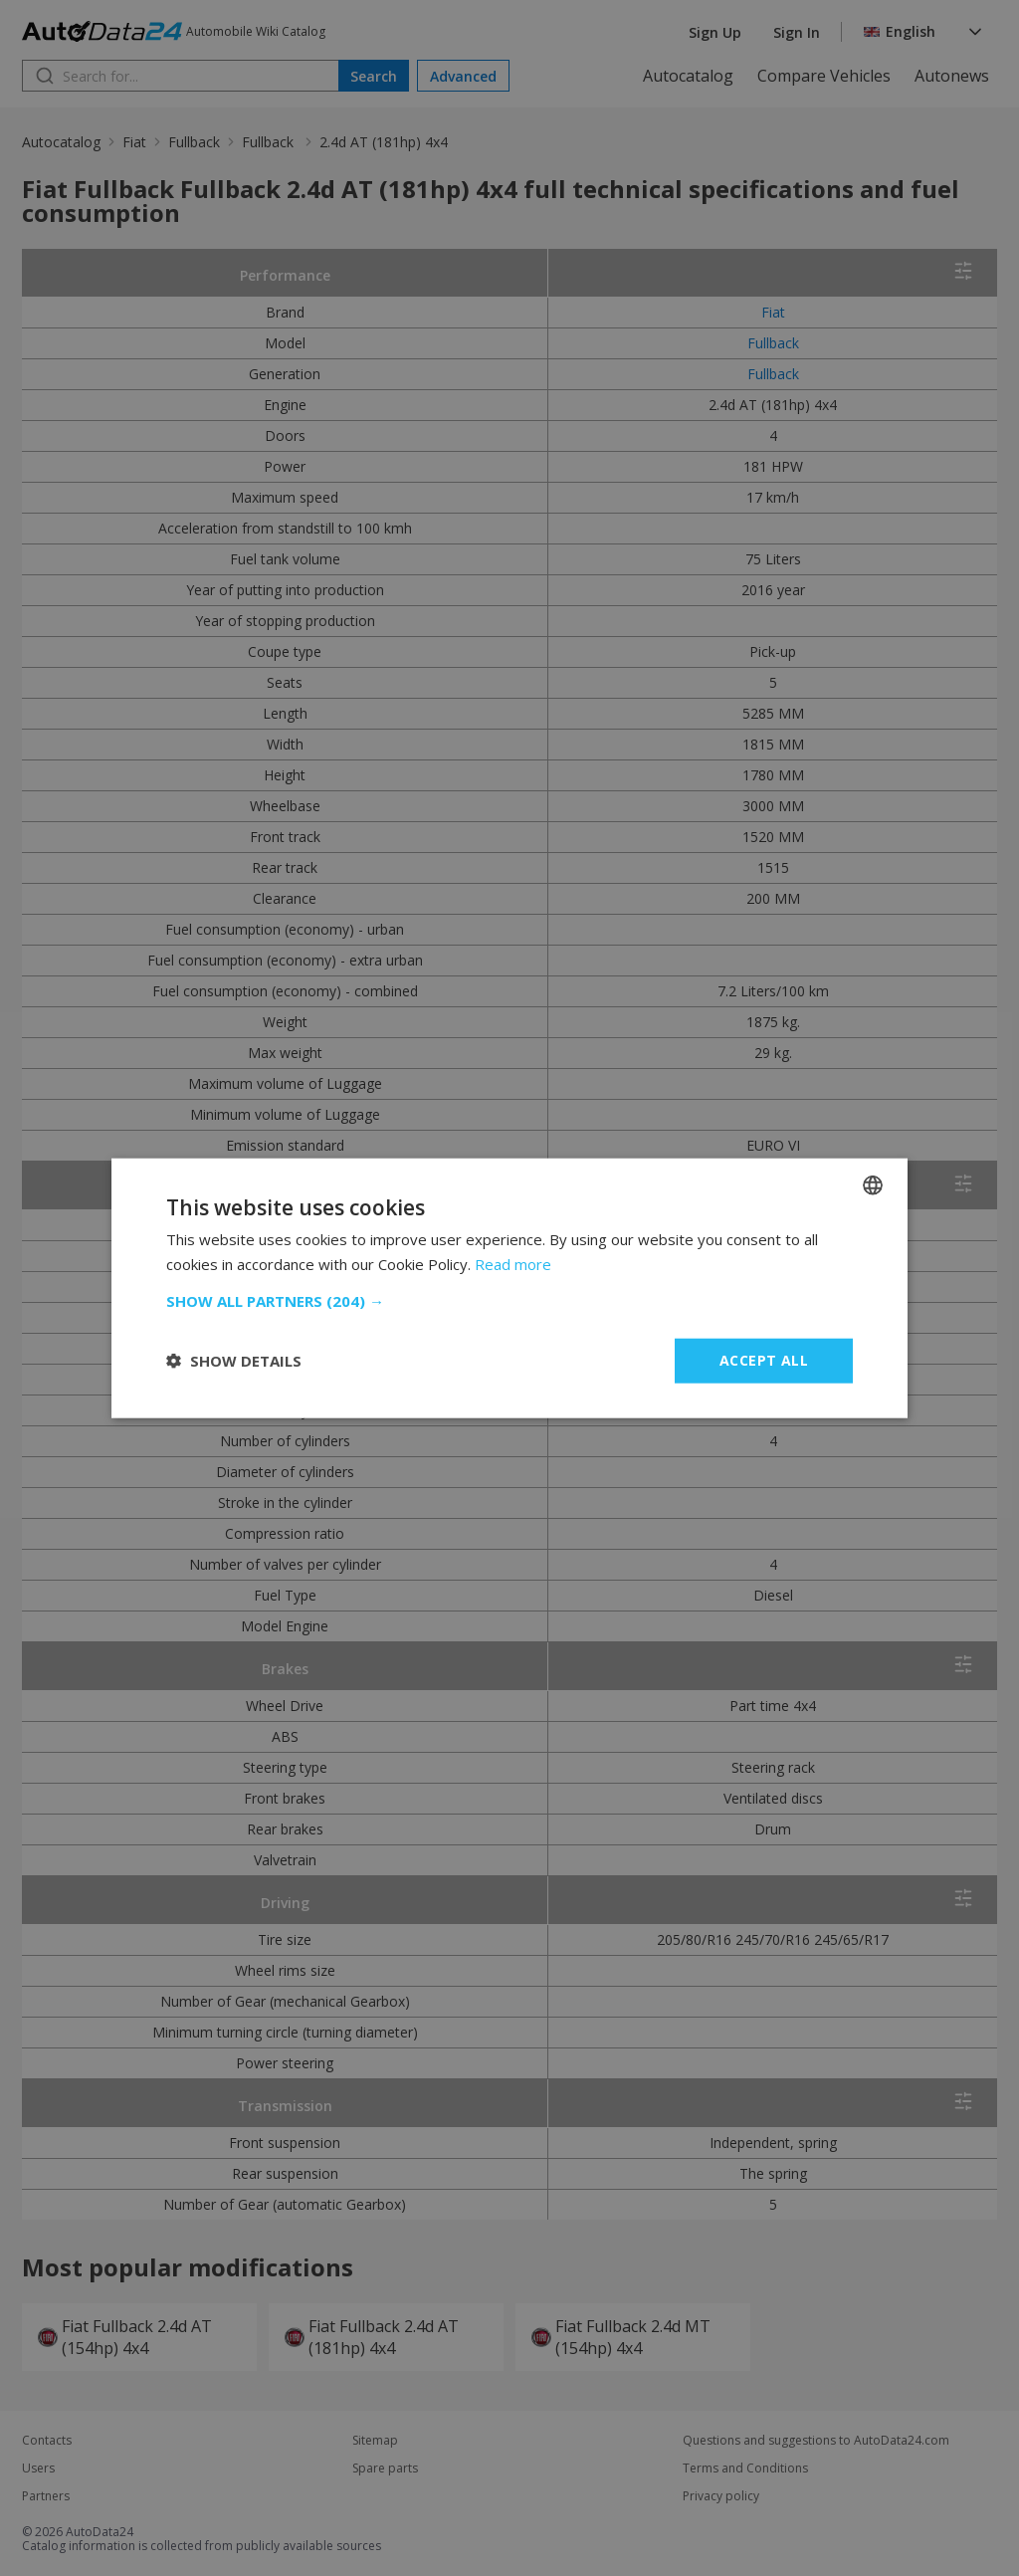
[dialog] (509, 1288)
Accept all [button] (763, 1360)
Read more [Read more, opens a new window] (513, 1264)
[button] (509, 1301)
